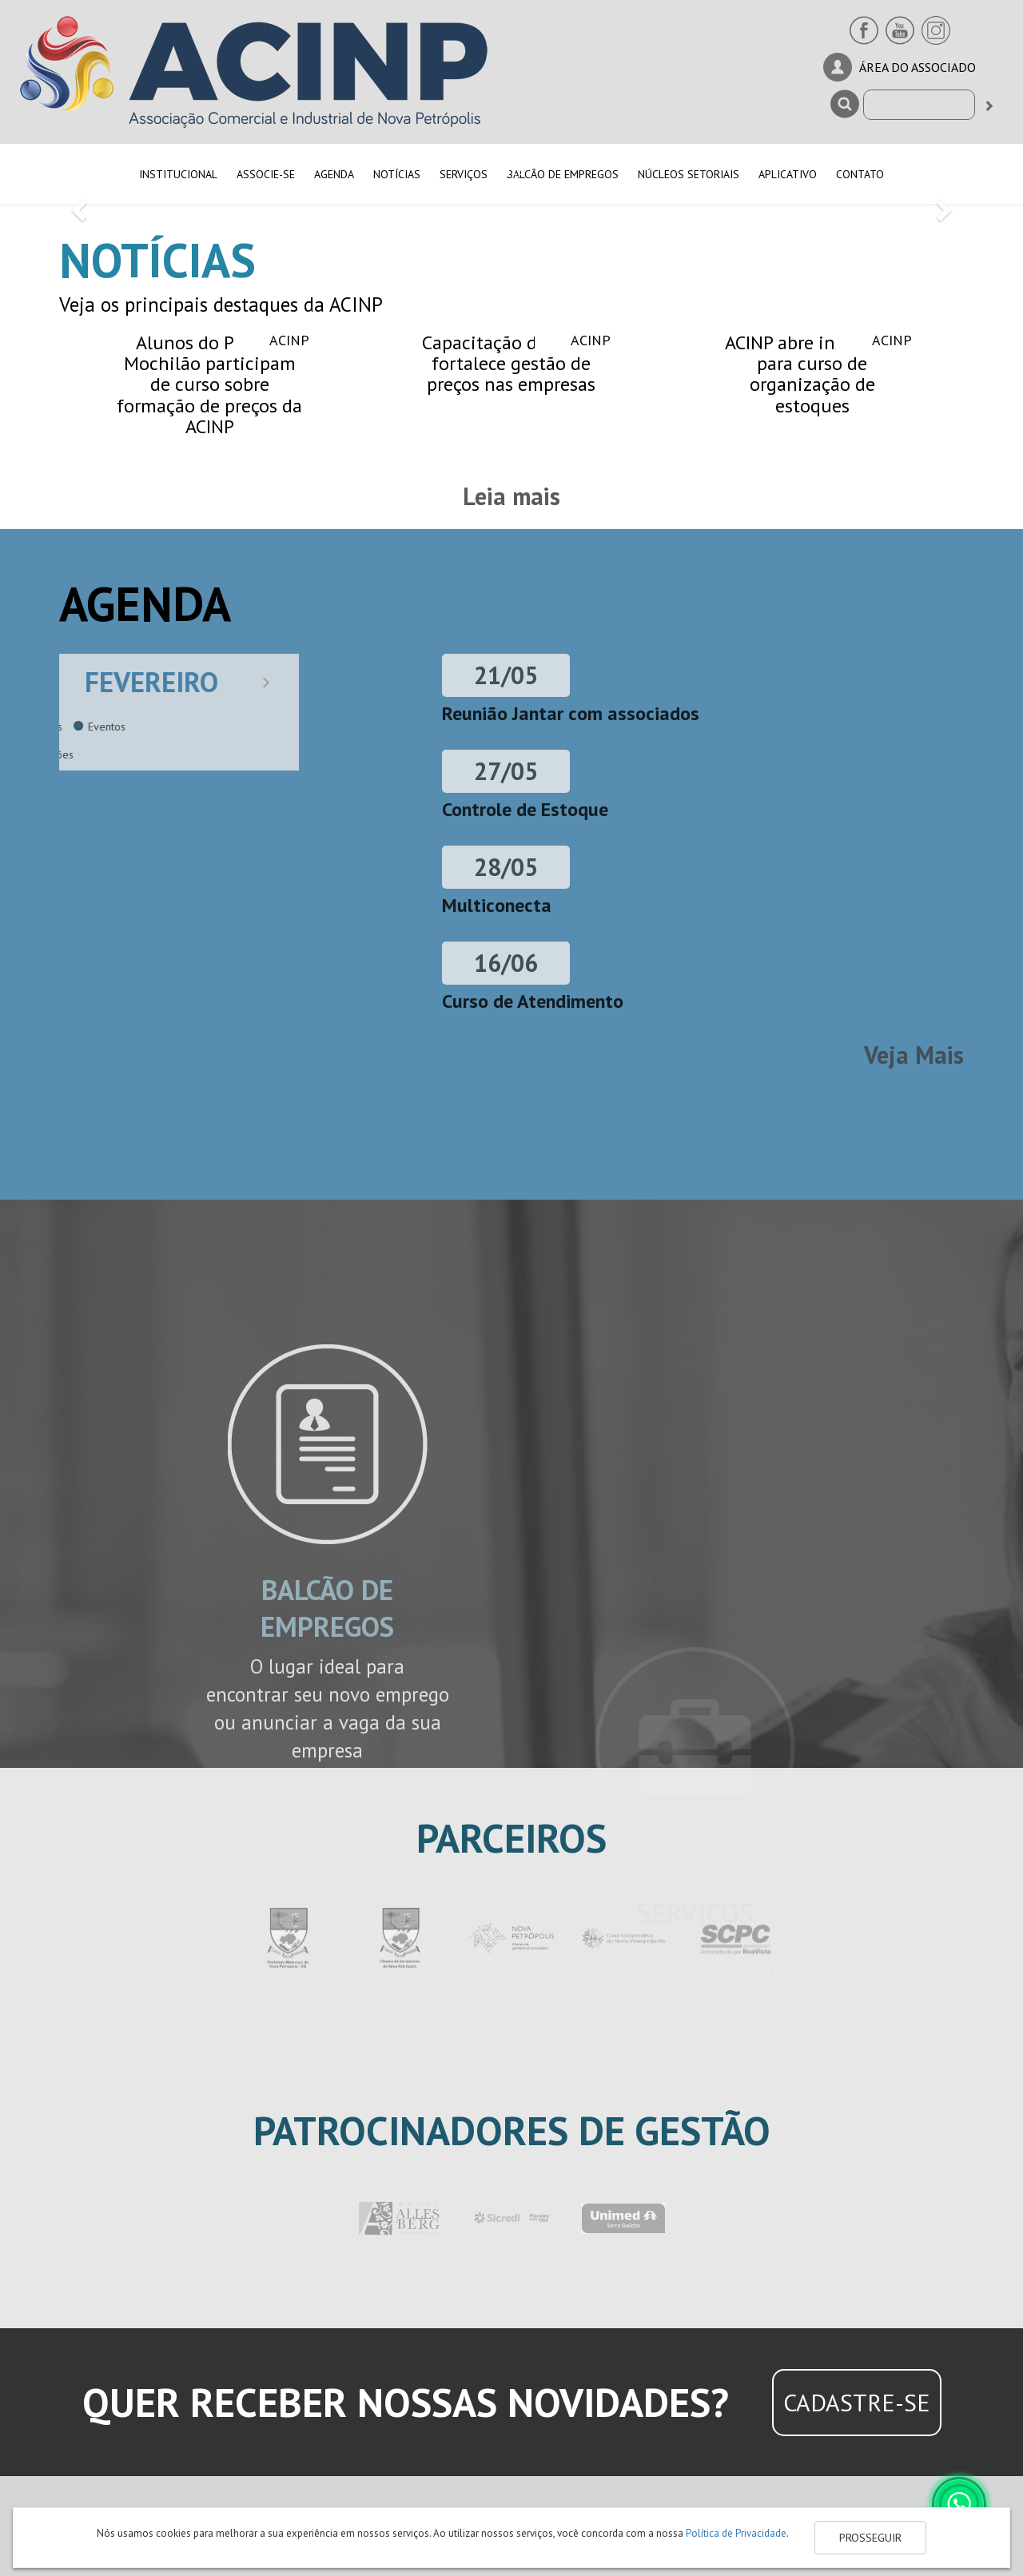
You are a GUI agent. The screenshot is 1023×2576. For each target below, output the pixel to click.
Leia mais (511, 496)
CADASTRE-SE (856, 2402)
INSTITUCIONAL (178, 174)
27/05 (506, 770)
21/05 (506, 675)
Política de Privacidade (736, 2533)
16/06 (506, 962)
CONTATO (860, 174)
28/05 (506, 866)
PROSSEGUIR (870, 2537)
